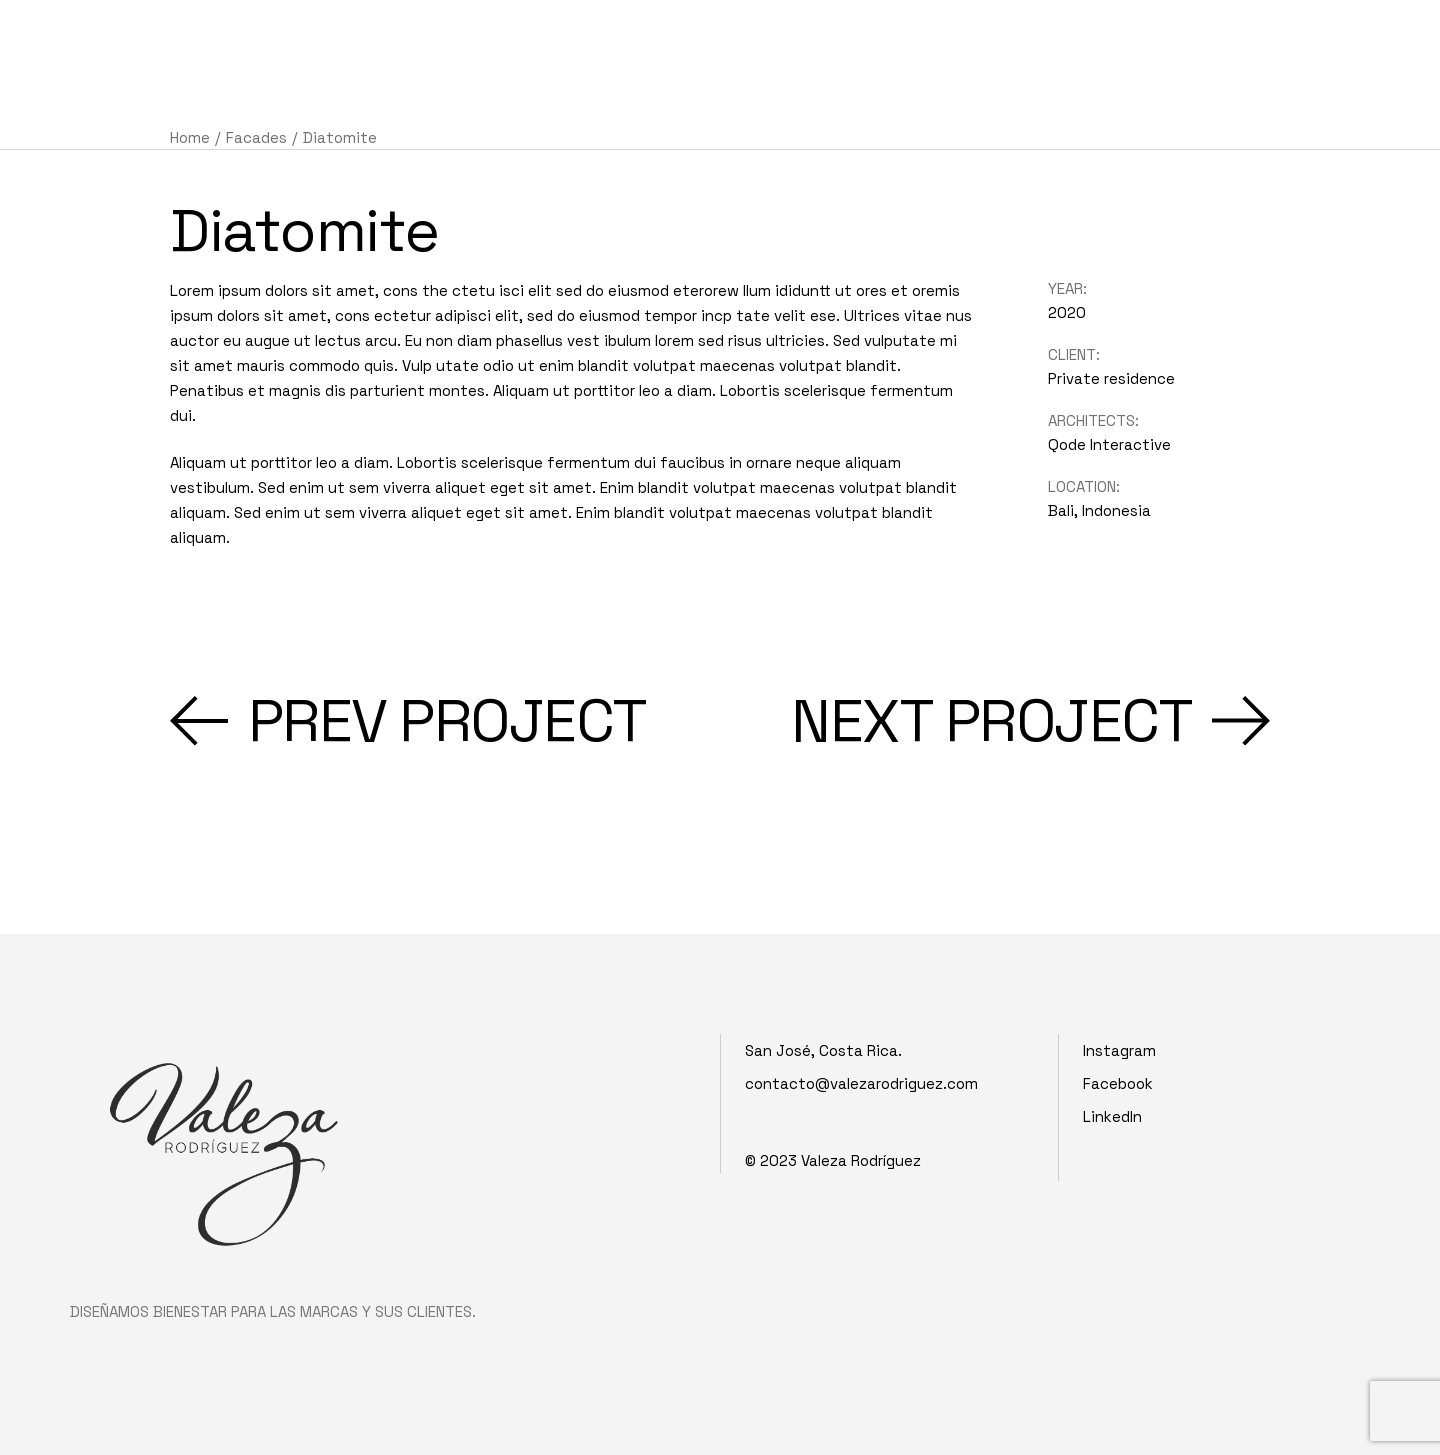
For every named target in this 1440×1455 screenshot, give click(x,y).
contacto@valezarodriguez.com (861, 1083)
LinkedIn (1112, 1116)
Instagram (1119, 1050)
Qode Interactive (1109, 444)
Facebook (1118, 1083)
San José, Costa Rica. (823, 1050)
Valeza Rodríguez (861, 1160)
